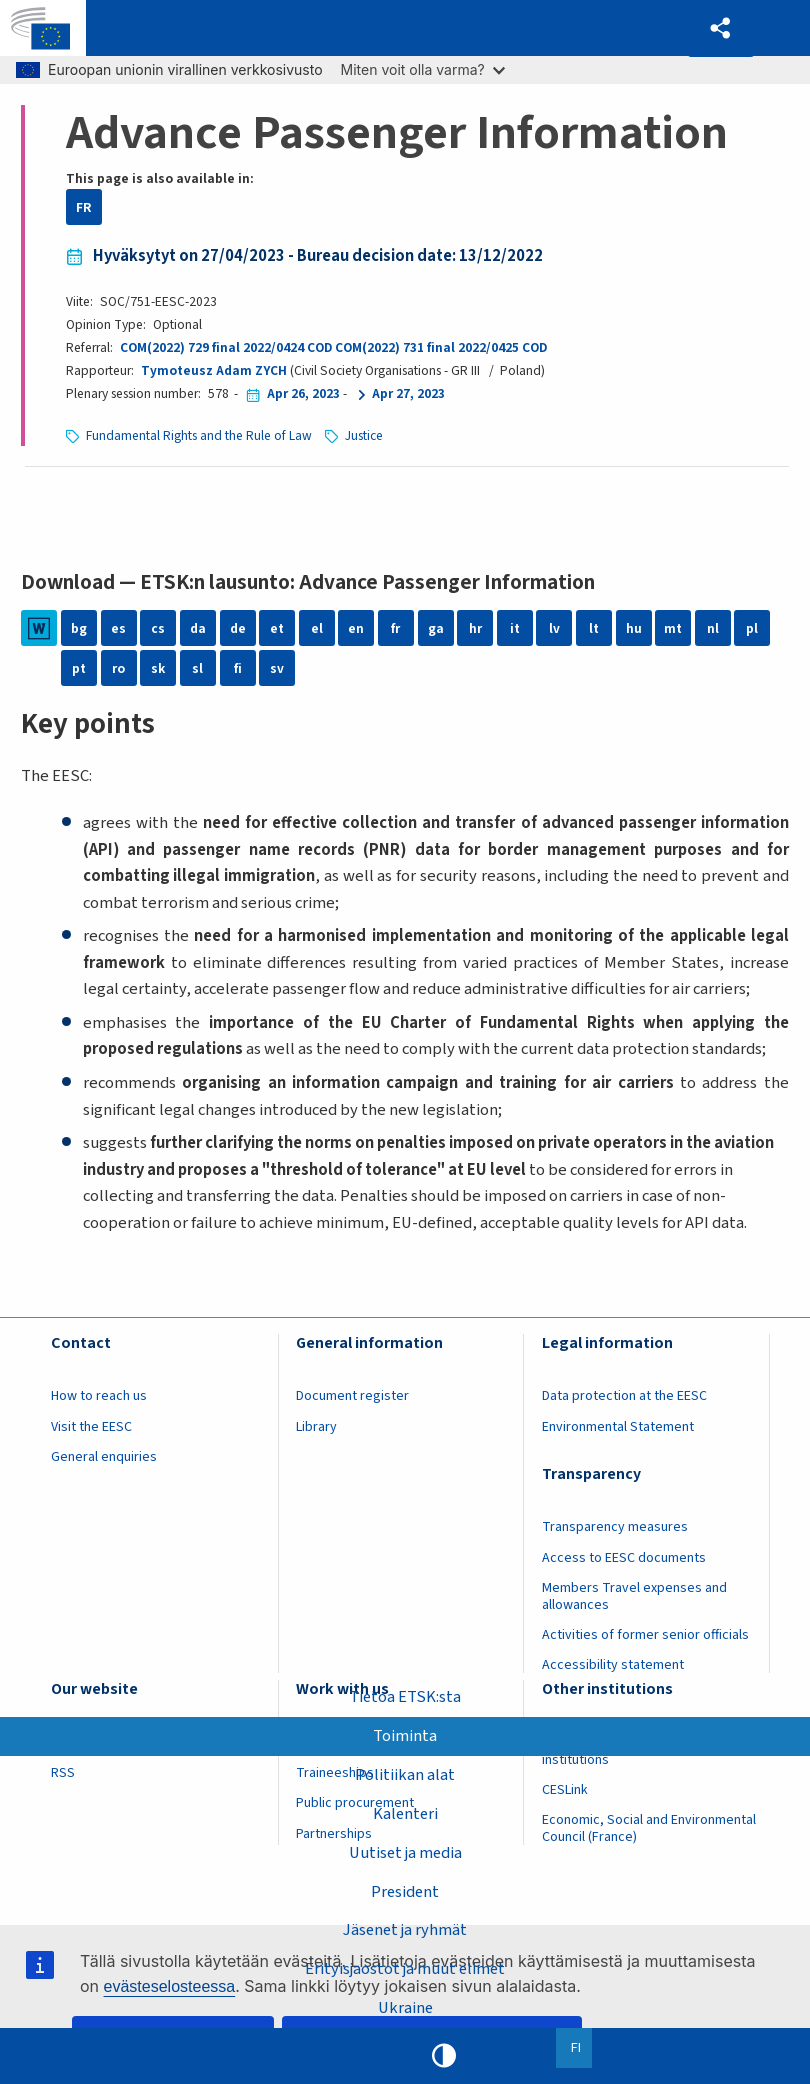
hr (475, 628)
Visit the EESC (91, 1427)
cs (158, 628)
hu (634, 628)
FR (83, 207)
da (198, 628)
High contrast (444, 2056)
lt (594, 628)
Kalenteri (405, 1813)
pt (79, 668)
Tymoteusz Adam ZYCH (214, 370)
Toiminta (405, 1736)
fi (238, 668)
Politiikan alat (405, 1775)
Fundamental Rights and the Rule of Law (199, 435)
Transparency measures (615, 1527)
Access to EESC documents (624, 1558)
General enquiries (104, 1457)
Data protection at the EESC (624, 1396)
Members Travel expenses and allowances (634, 1596)
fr (395, 628)
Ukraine (405, 2008)
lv (554, 628)
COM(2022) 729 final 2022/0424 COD (226, 347)
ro (118, 668)
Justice (364, 435)
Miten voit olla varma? (423, 69)
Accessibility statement (613, 1665)
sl (197, 668)
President (405, 1891)
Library (316, 1427)
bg (79, 628)
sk (158, 668)
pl (752, 628)
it (515, 628)
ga (436, 628)
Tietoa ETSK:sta (405, 1697)
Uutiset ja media (405, 1852)
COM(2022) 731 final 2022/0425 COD (441, 347)
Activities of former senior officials (645, 1635)
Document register (352, 1396)
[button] (721, 28)
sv (277, 668)
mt (673, 628)
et (277, 628)
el (317, 628)
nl (713, 628)
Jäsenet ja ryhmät (405, 1930)
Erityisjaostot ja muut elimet (405, 1969)
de (238, 628)
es (118, 628)
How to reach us (99, 1396)
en (356, 628)
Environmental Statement (618, 1427)
